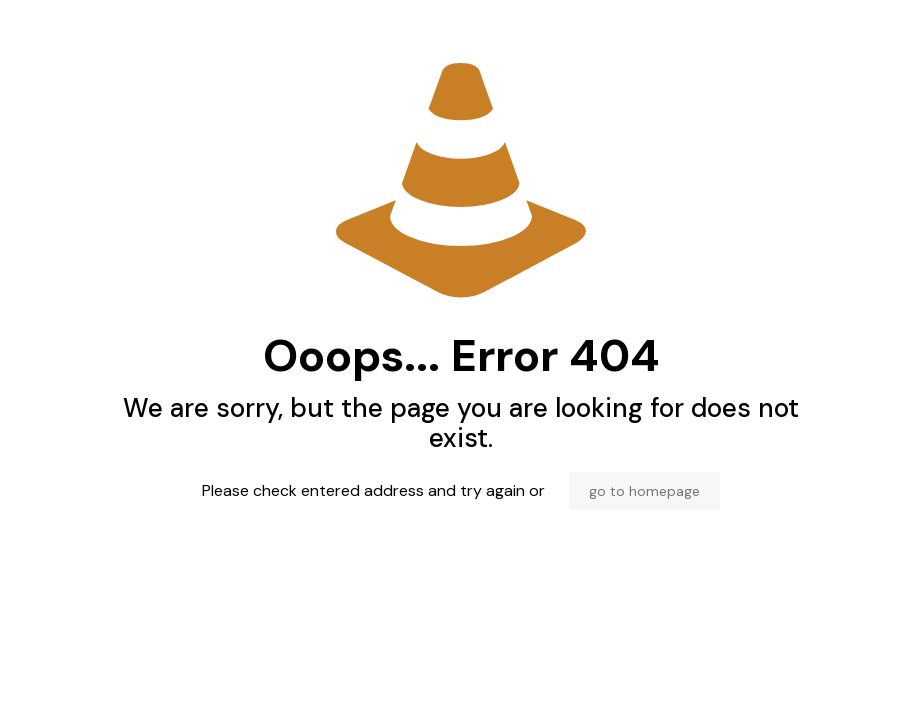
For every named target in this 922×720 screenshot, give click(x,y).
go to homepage (644, 491)
